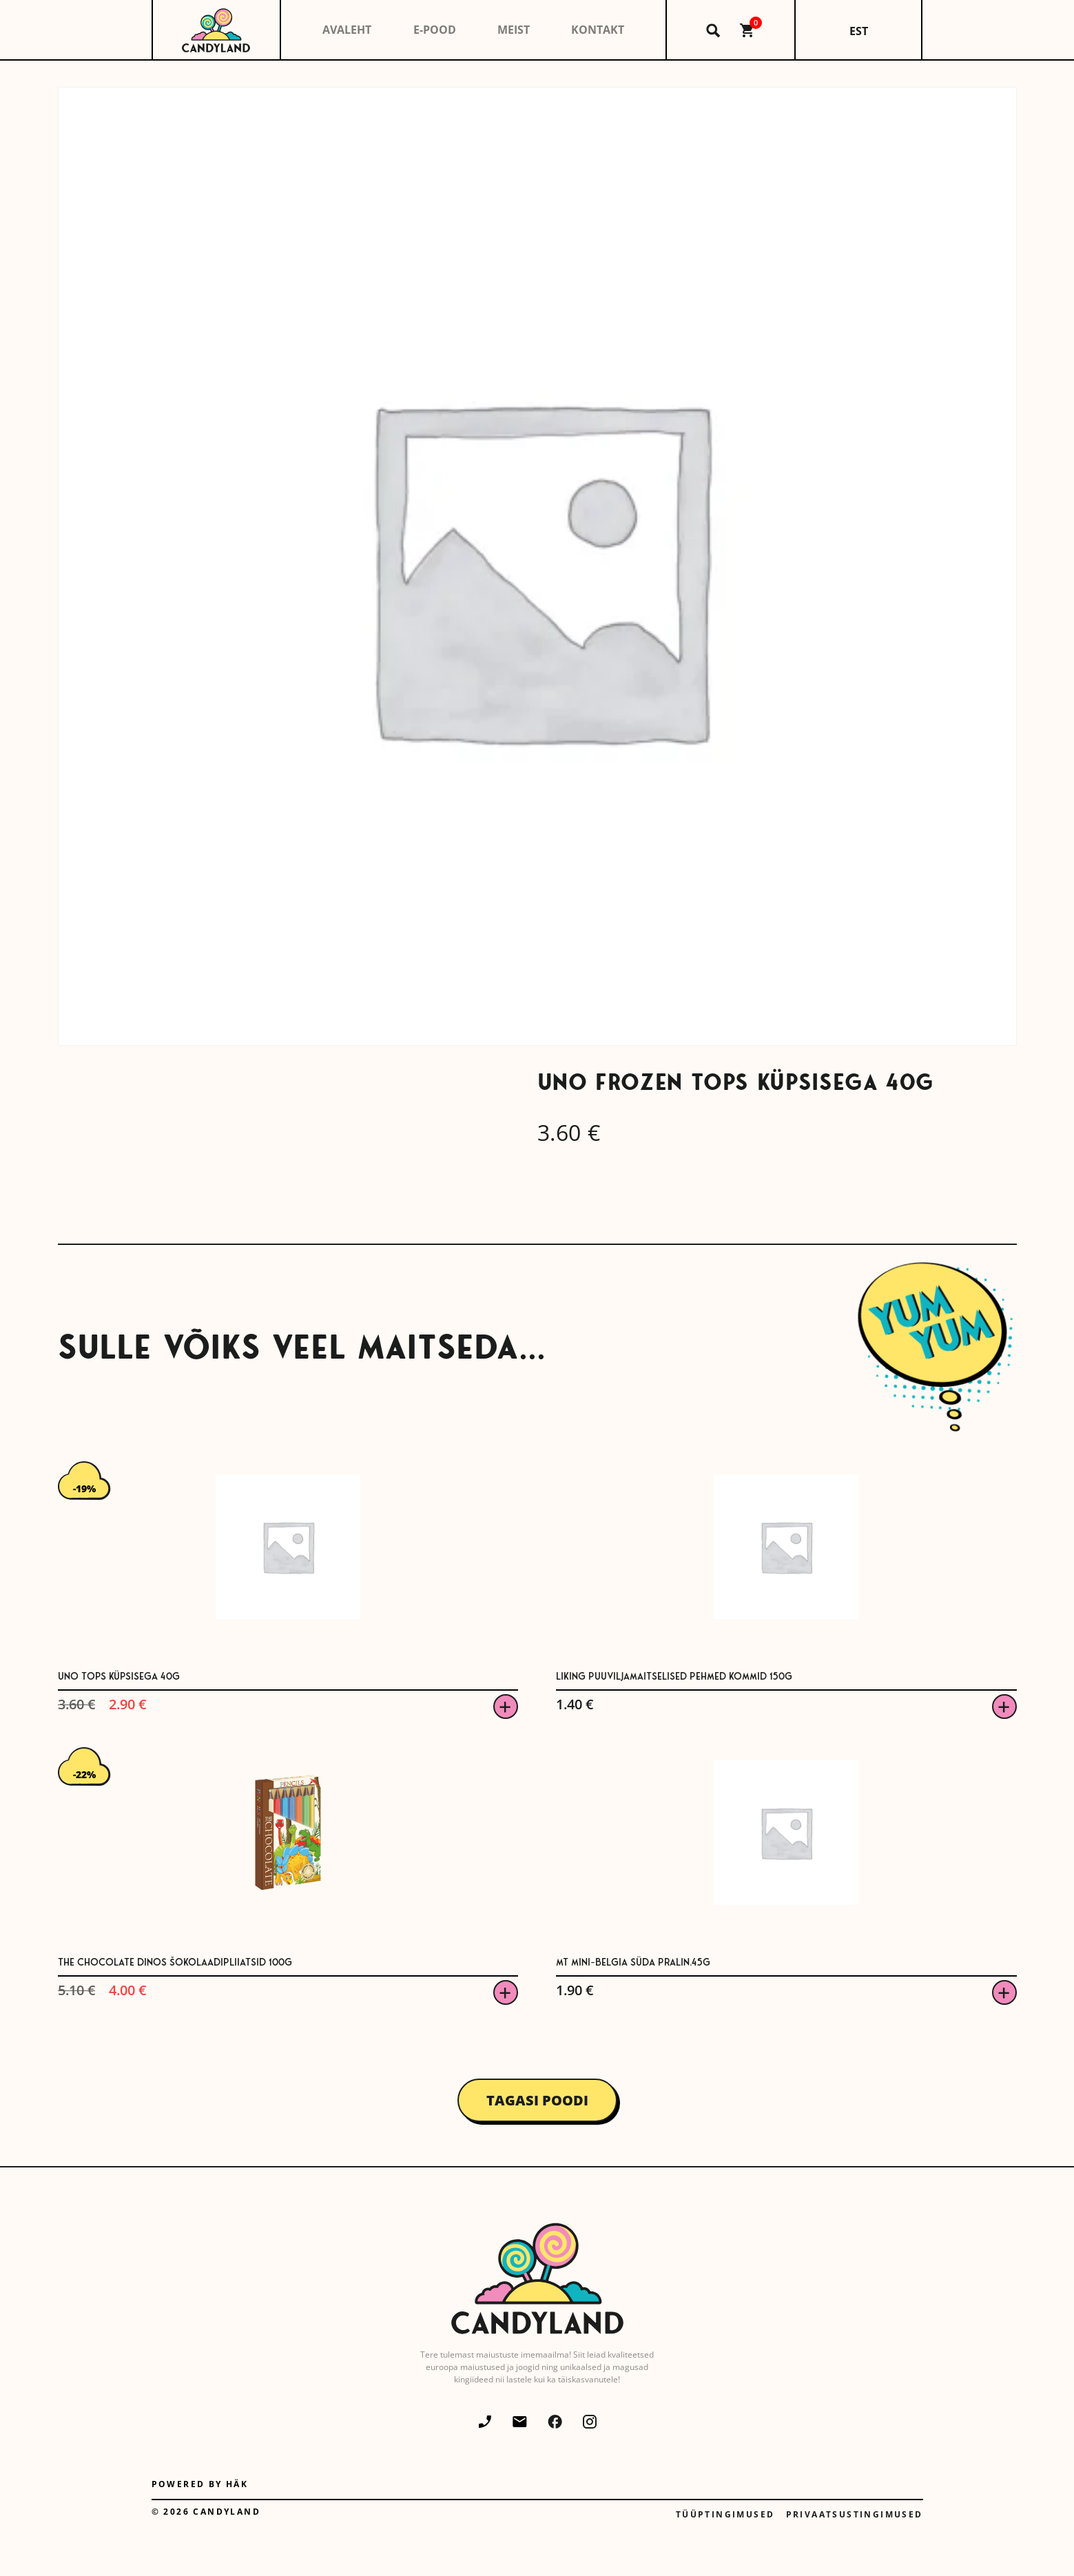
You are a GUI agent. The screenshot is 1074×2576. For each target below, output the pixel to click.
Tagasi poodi (537, 2100)
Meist (513, 29)
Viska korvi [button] (505, 1706)
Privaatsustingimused (854, 2514)
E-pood (434, 29)
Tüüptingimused (725, 2514)
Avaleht (346, 29)
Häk (237, 2484)
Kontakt (597, 29)
